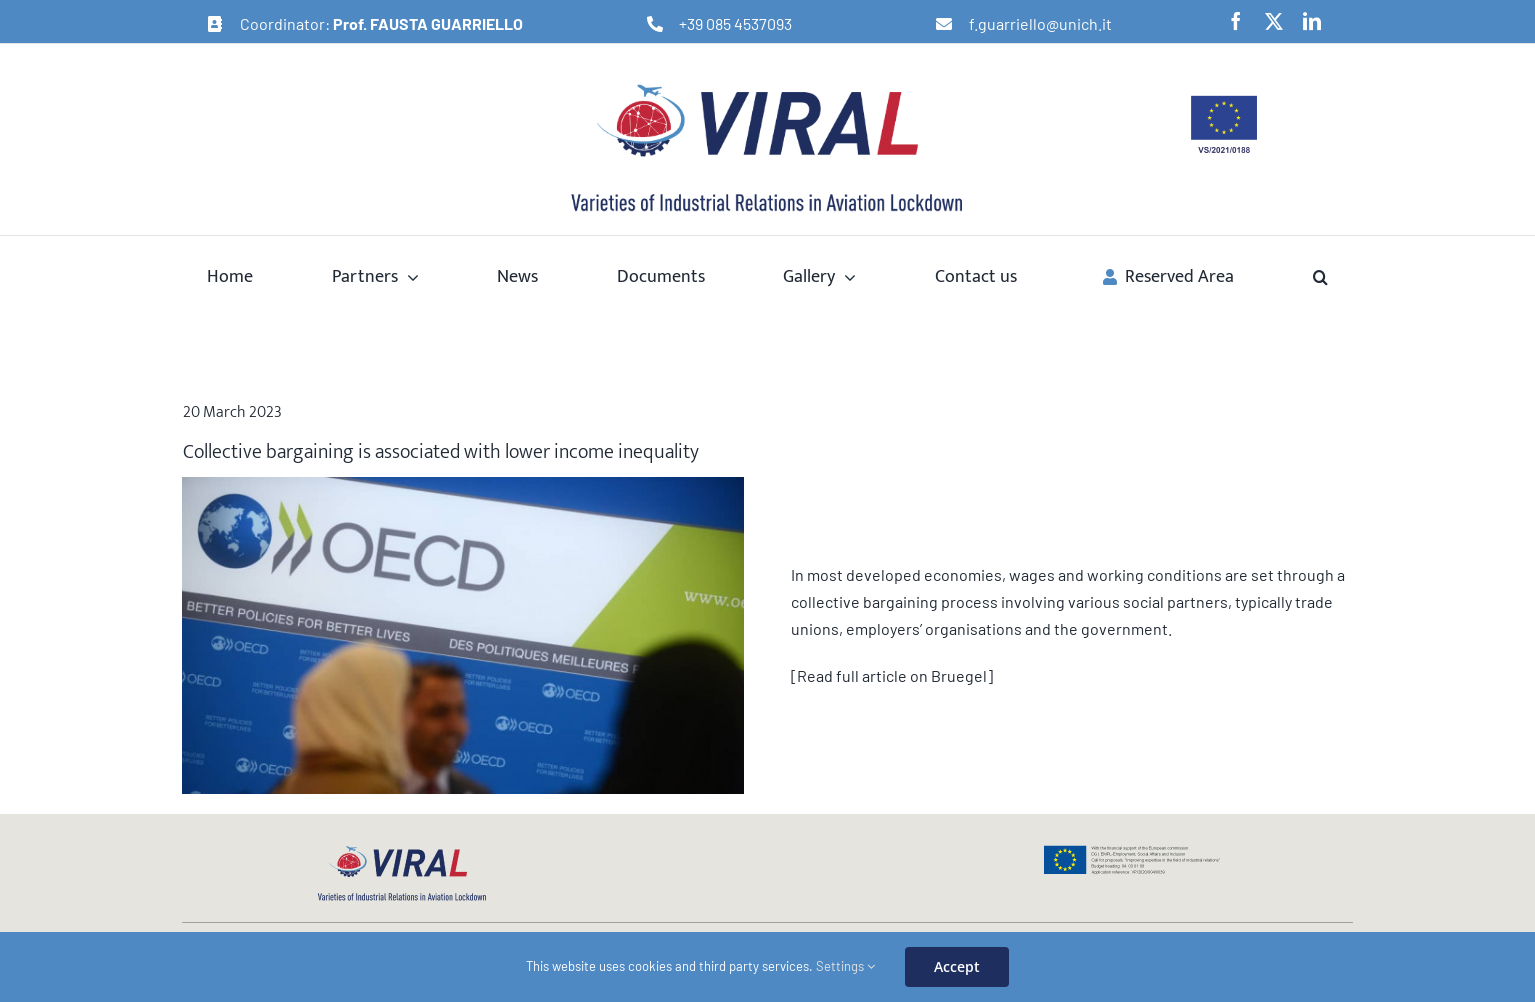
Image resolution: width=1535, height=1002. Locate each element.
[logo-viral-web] (402, 851)
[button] (1320, 276)
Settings (845, 966)
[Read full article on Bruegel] (892, 675)
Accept (957, 966)
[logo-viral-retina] (767, 86)
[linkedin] (1312, 21)
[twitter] (1274, 21)
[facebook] (1236, 21)
